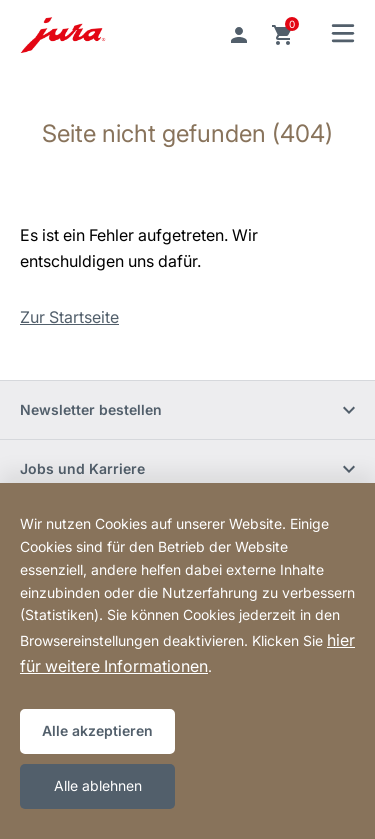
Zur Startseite (69, 317)
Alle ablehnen (98, 785)
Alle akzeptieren (97, 730)
